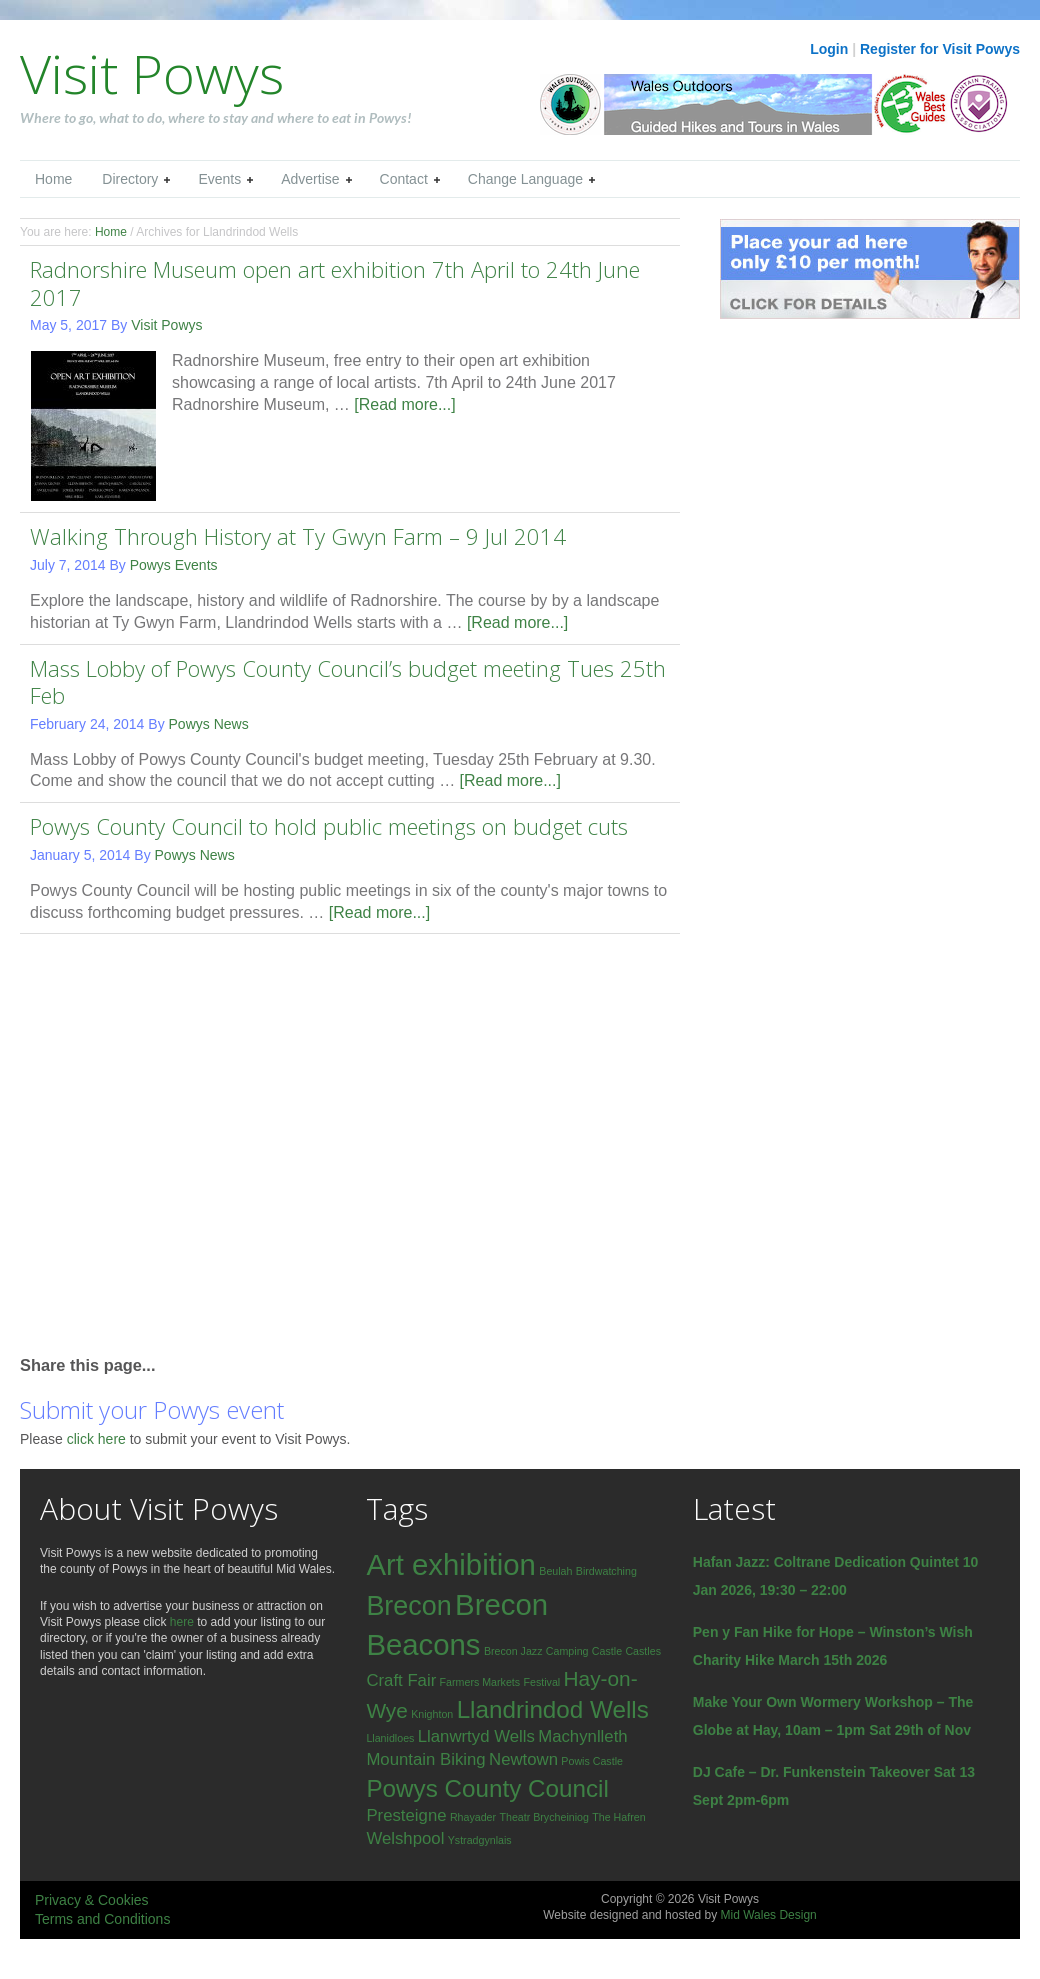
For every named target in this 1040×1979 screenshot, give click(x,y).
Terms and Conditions (102, 1919)
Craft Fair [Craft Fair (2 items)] (401, 1680)
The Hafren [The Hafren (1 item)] (618, 1817)
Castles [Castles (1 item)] (643, 1651)
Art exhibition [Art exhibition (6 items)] (451, 1564)
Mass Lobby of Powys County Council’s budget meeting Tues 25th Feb (348, 682)
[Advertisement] (187, 1142)
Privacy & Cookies (92, 1900)
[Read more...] (404, 404)
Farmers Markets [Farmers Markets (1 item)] (480, 1682)
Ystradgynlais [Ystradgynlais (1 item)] (480, 1840)
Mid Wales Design (768, 1915)
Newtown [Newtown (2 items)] (523, 1759)
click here (98, 1439)
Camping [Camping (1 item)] (567, 1651)
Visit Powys (152, 73)
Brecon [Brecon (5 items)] (408, 1606)
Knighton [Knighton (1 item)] (432, 1714)
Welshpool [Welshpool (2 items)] (405, 1838)
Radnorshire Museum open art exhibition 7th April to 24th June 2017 (335, 283)
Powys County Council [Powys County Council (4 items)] (487, 1788)
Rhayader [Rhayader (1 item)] (473, 1817)
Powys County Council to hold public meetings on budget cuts (329, 826)
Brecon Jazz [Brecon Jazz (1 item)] (513, 1651)
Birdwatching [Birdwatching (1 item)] (606, 1571)
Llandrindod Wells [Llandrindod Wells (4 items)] (553, 1709)
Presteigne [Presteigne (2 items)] (406, 1815)
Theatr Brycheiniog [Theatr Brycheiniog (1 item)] (543, 1817)
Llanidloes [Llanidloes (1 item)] (390, 1738)
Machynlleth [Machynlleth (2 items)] (582, 1736)
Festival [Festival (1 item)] (541, 1682)
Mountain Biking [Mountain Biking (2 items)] (425, 1759)
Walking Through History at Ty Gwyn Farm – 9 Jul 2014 (298, 536)
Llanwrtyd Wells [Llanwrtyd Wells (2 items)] (476, 1736)
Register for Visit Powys (940, 49)
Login (829, 49)
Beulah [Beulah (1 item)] (555, 1571)
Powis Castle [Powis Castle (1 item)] (592, 1761)
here (182, 1622)
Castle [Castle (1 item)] (607, 1651)
